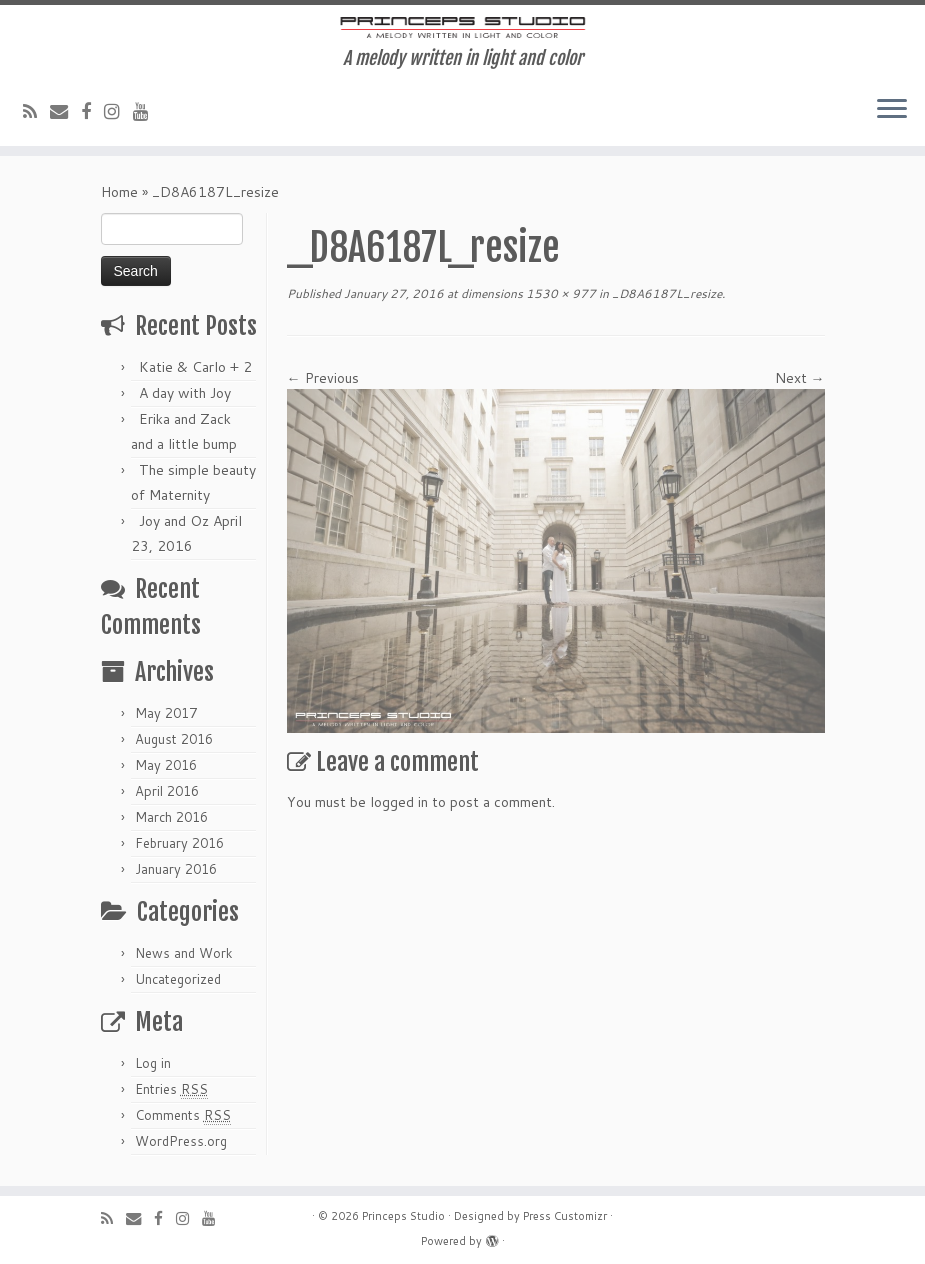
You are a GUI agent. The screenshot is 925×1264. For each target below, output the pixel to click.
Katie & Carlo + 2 (195, 367)
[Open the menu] (892, 110)
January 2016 (176, 869)
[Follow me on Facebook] (92, 111)
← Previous (323, 378)
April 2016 (167, 791)
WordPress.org (181, 1141)
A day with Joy (185, 393)
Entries (171, 1089)
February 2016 (179, 843)
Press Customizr (565, 1216)
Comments (183, 1115)
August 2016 (174, 739)
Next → (800, 378)
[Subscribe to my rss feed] (36, 111)
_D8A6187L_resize (665, 293)
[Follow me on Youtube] (147, 111)
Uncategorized (178, 979)
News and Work (184, 953)
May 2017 (166, 713)
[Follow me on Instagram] (118, 111)
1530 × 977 (559, 293)
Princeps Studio (403, 1216)
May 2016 (166, 765)
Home (119, 192)
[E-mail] (65, 111)
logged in (399, 802)
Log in (153, 1063)
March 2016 (171, 817)
